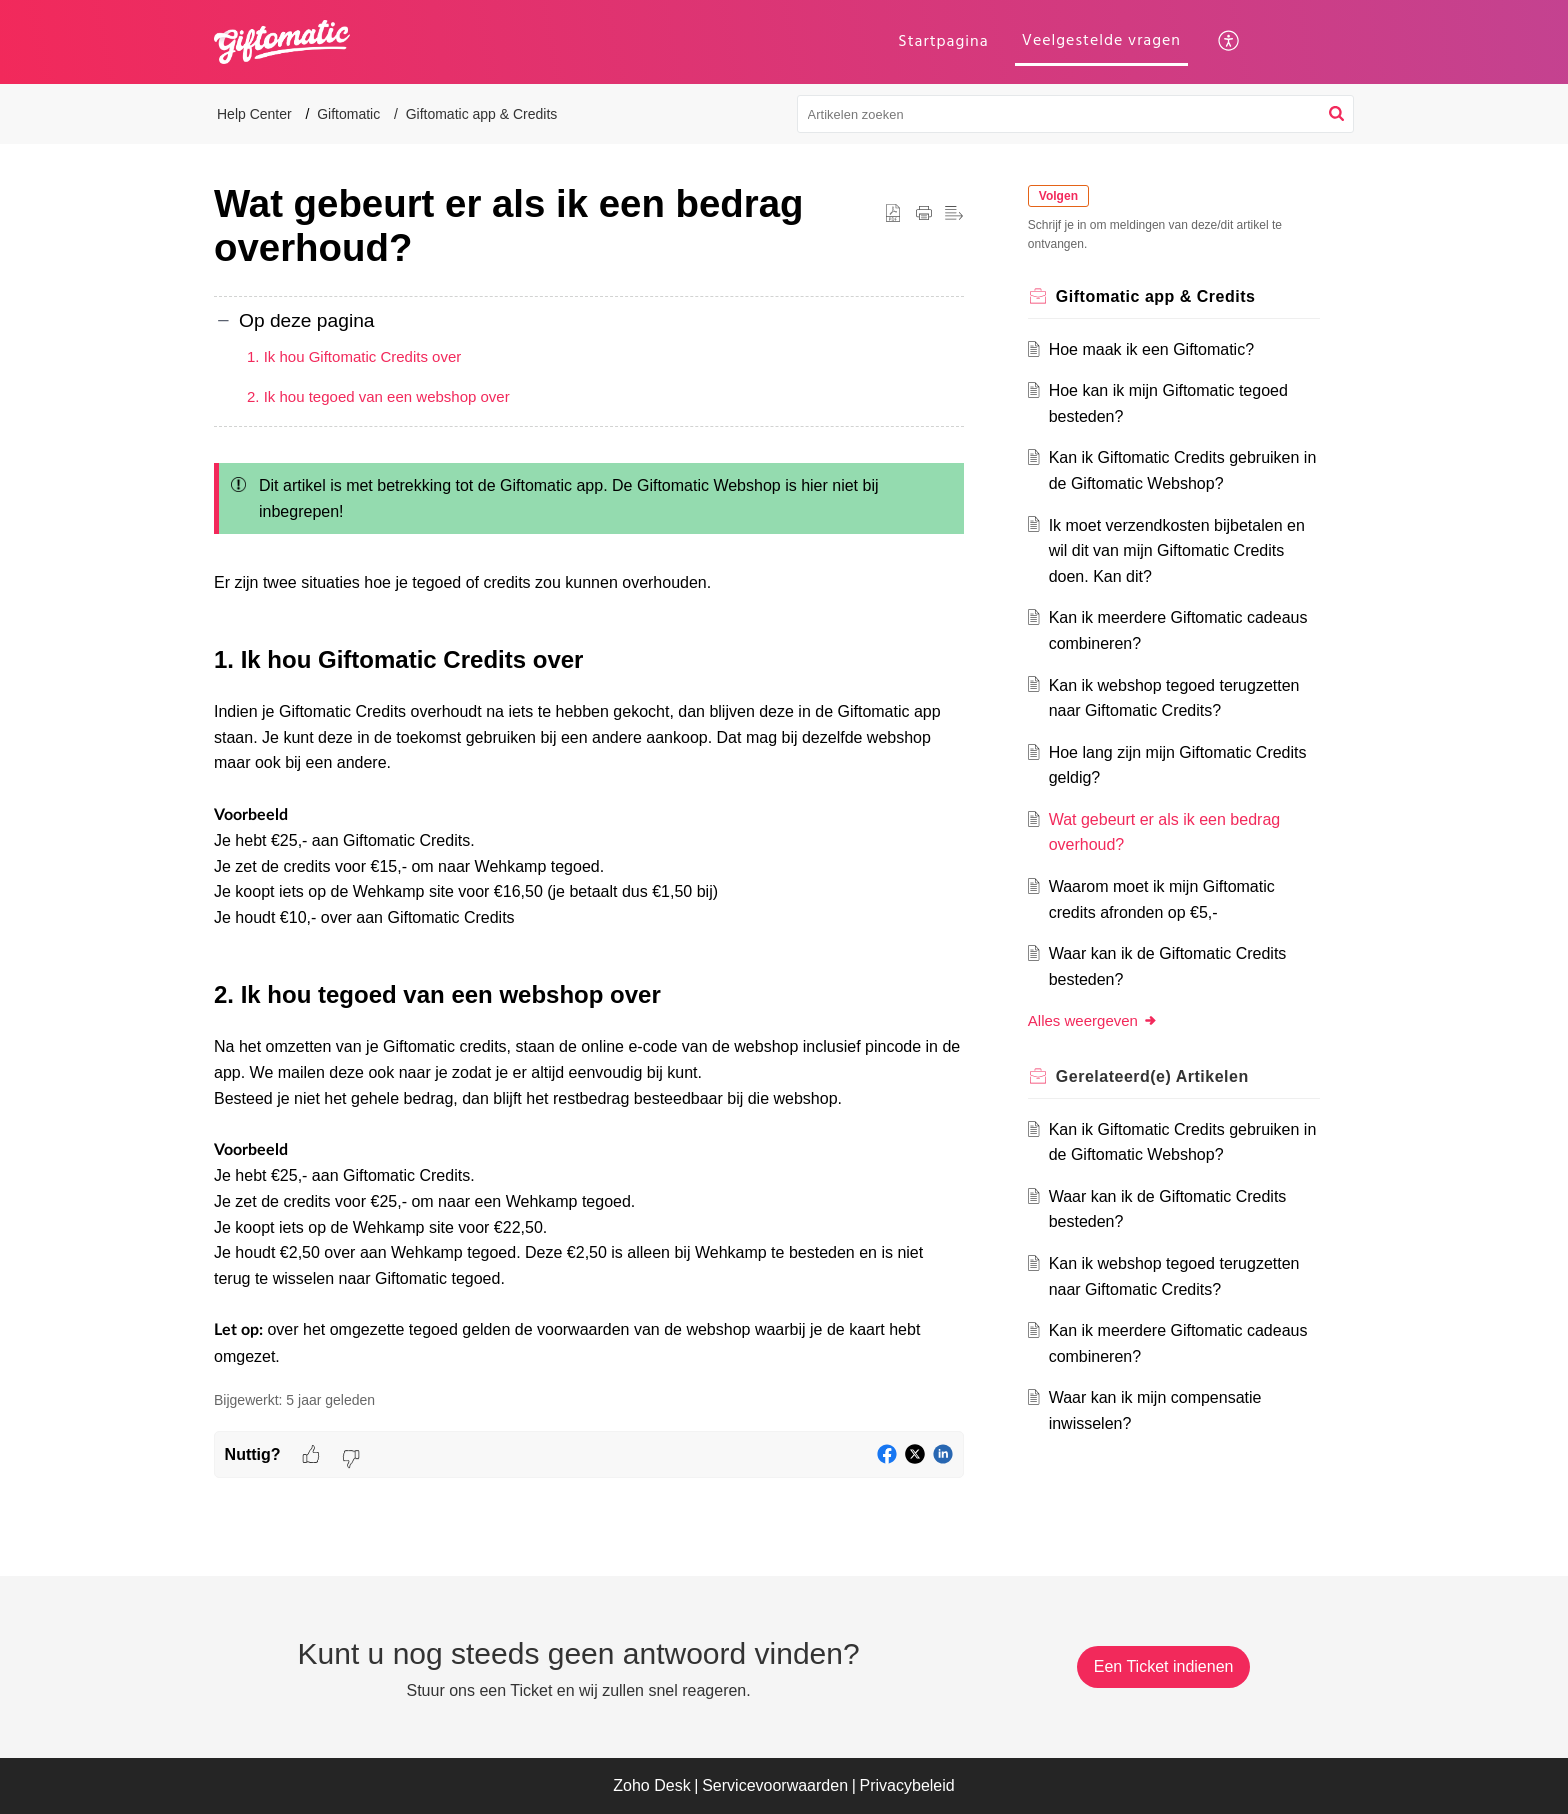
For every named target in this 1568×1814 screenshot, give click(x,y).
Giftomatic (348, 114)
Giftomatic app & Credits (482, 114)
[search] (1076, 114)
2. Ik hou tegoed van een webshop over (378, 396)
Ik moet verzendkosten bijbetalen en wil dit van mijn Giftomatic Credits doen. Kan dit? (1177, 551)
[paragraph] (589, 911)
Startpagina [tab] (943, 41)
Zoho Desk (651, 1785)
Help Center (254, 114)
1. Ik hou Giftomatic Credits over (354, 356)
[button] (1229, 42)
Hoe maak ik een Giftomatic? (1151, 349)
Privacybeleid (907, 1785)
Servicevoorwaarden (775, 1785)
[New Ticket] (1164, 1666)
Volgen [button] (1058, 196)
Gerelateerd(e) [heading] (1152, 1076)
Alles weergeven (1093, 1020)
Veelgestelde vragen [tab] (1101, 40)
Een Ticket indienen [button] (1164, 1666)
